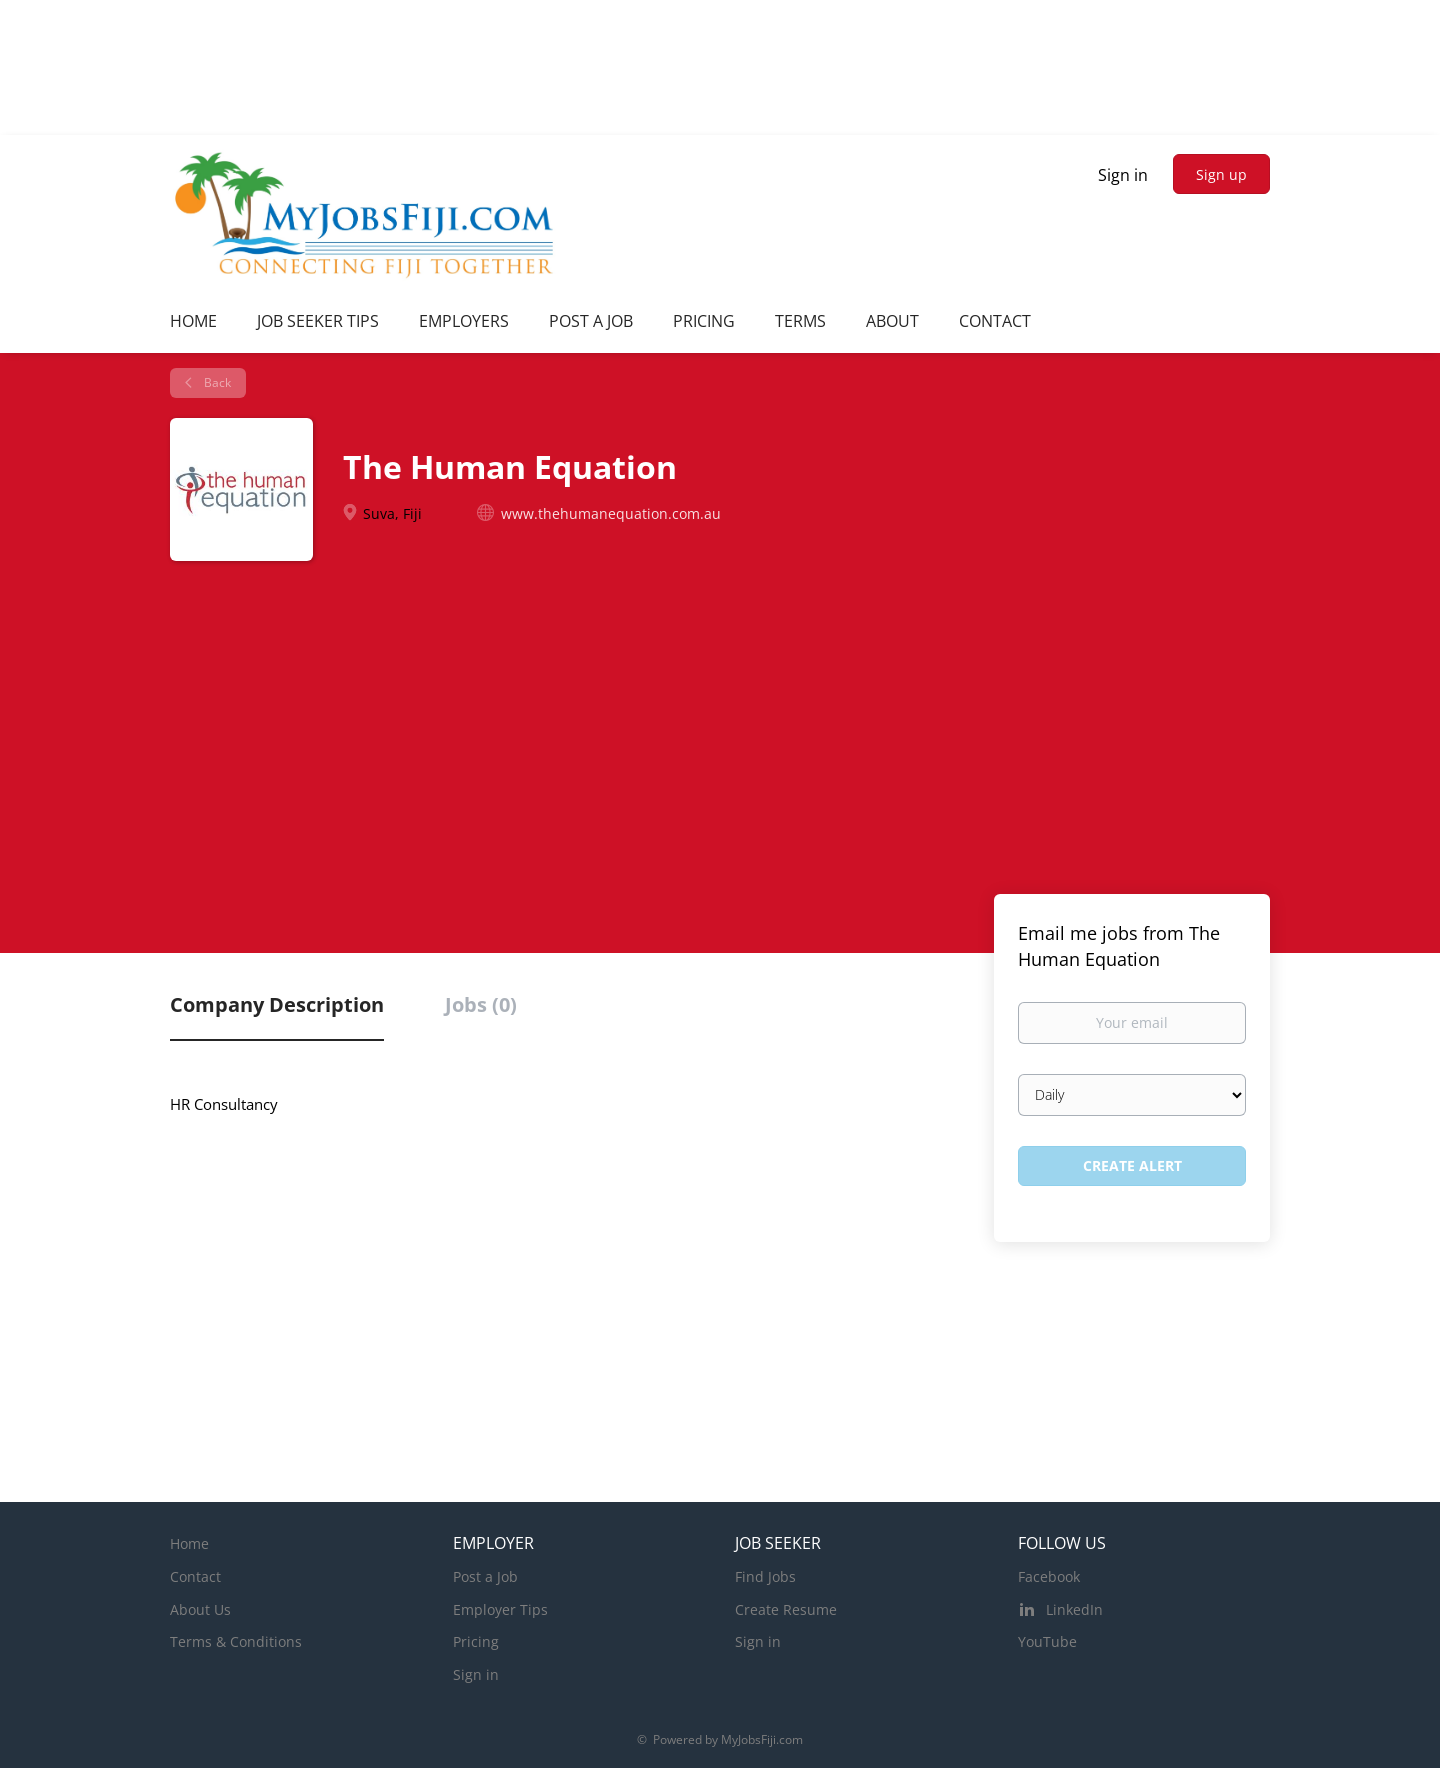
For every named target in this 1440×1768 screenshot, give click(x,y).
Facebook (1049, 1576)
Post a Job (485, 1576)
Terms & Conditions (236, 1641)
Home (189, 1543)
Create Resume (786, 1609)
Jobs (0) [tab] (481, 1004)
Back (216, 382)
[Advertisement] (720, 739)
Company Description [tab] (277, 1004)
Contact (195, 1576)
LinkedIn (1074, 1609)
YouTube (1047, 1641)
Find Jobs (765, 1576)
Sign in (1123, 175)
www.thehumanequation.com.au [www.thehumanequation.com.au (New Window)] (611, 513)
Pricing (476, 1641)
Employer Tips (500, 1609)
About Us (200, 1609)
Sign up (1221, 174)
